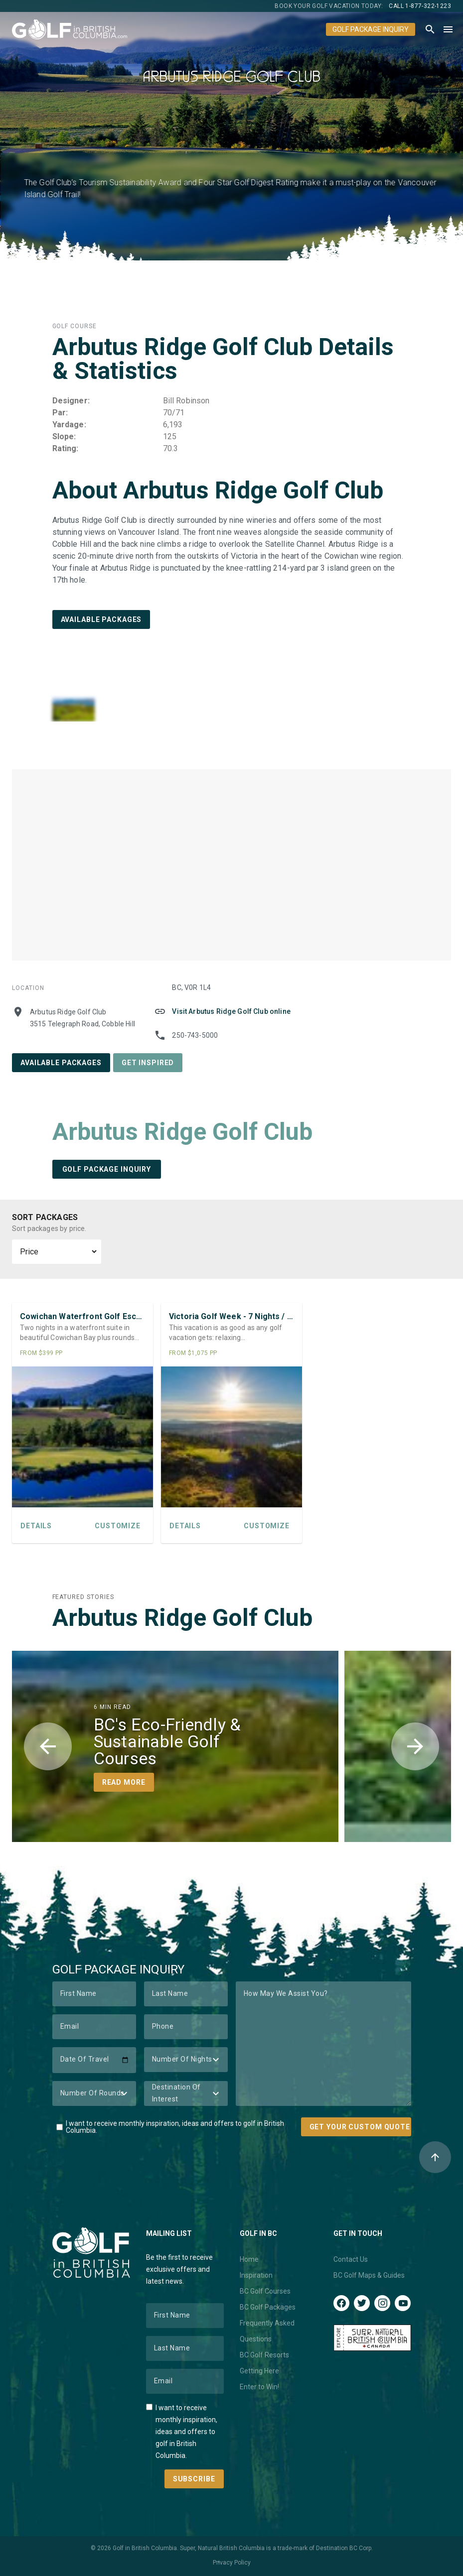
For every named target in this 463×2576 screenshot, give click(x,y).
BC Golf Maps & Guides (369, 2275)
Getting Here (259, 2371)
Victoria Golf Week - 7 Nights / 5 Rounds (231, 1316)
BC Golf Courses (265, 2291)
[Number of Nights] (186, 2059)
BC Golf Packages (268, 2307)
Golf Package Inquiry (370, 29)
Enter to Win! (259, 2387)
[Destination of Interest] (186, 2093)
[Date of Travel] (94, 2060)
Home (249, 2259)
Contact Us (350, 2259)
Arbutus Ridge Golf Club (182, 1131)
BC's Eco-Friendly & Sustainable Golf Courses (167, 1741)
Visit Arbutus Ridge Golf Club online (231, 1011)
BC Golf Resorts (264, 2355)
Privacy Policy (232, 2562)
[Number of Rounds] (94, 2093)
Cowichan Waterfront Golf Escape (82, 1316)
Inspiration (256, 2275)
